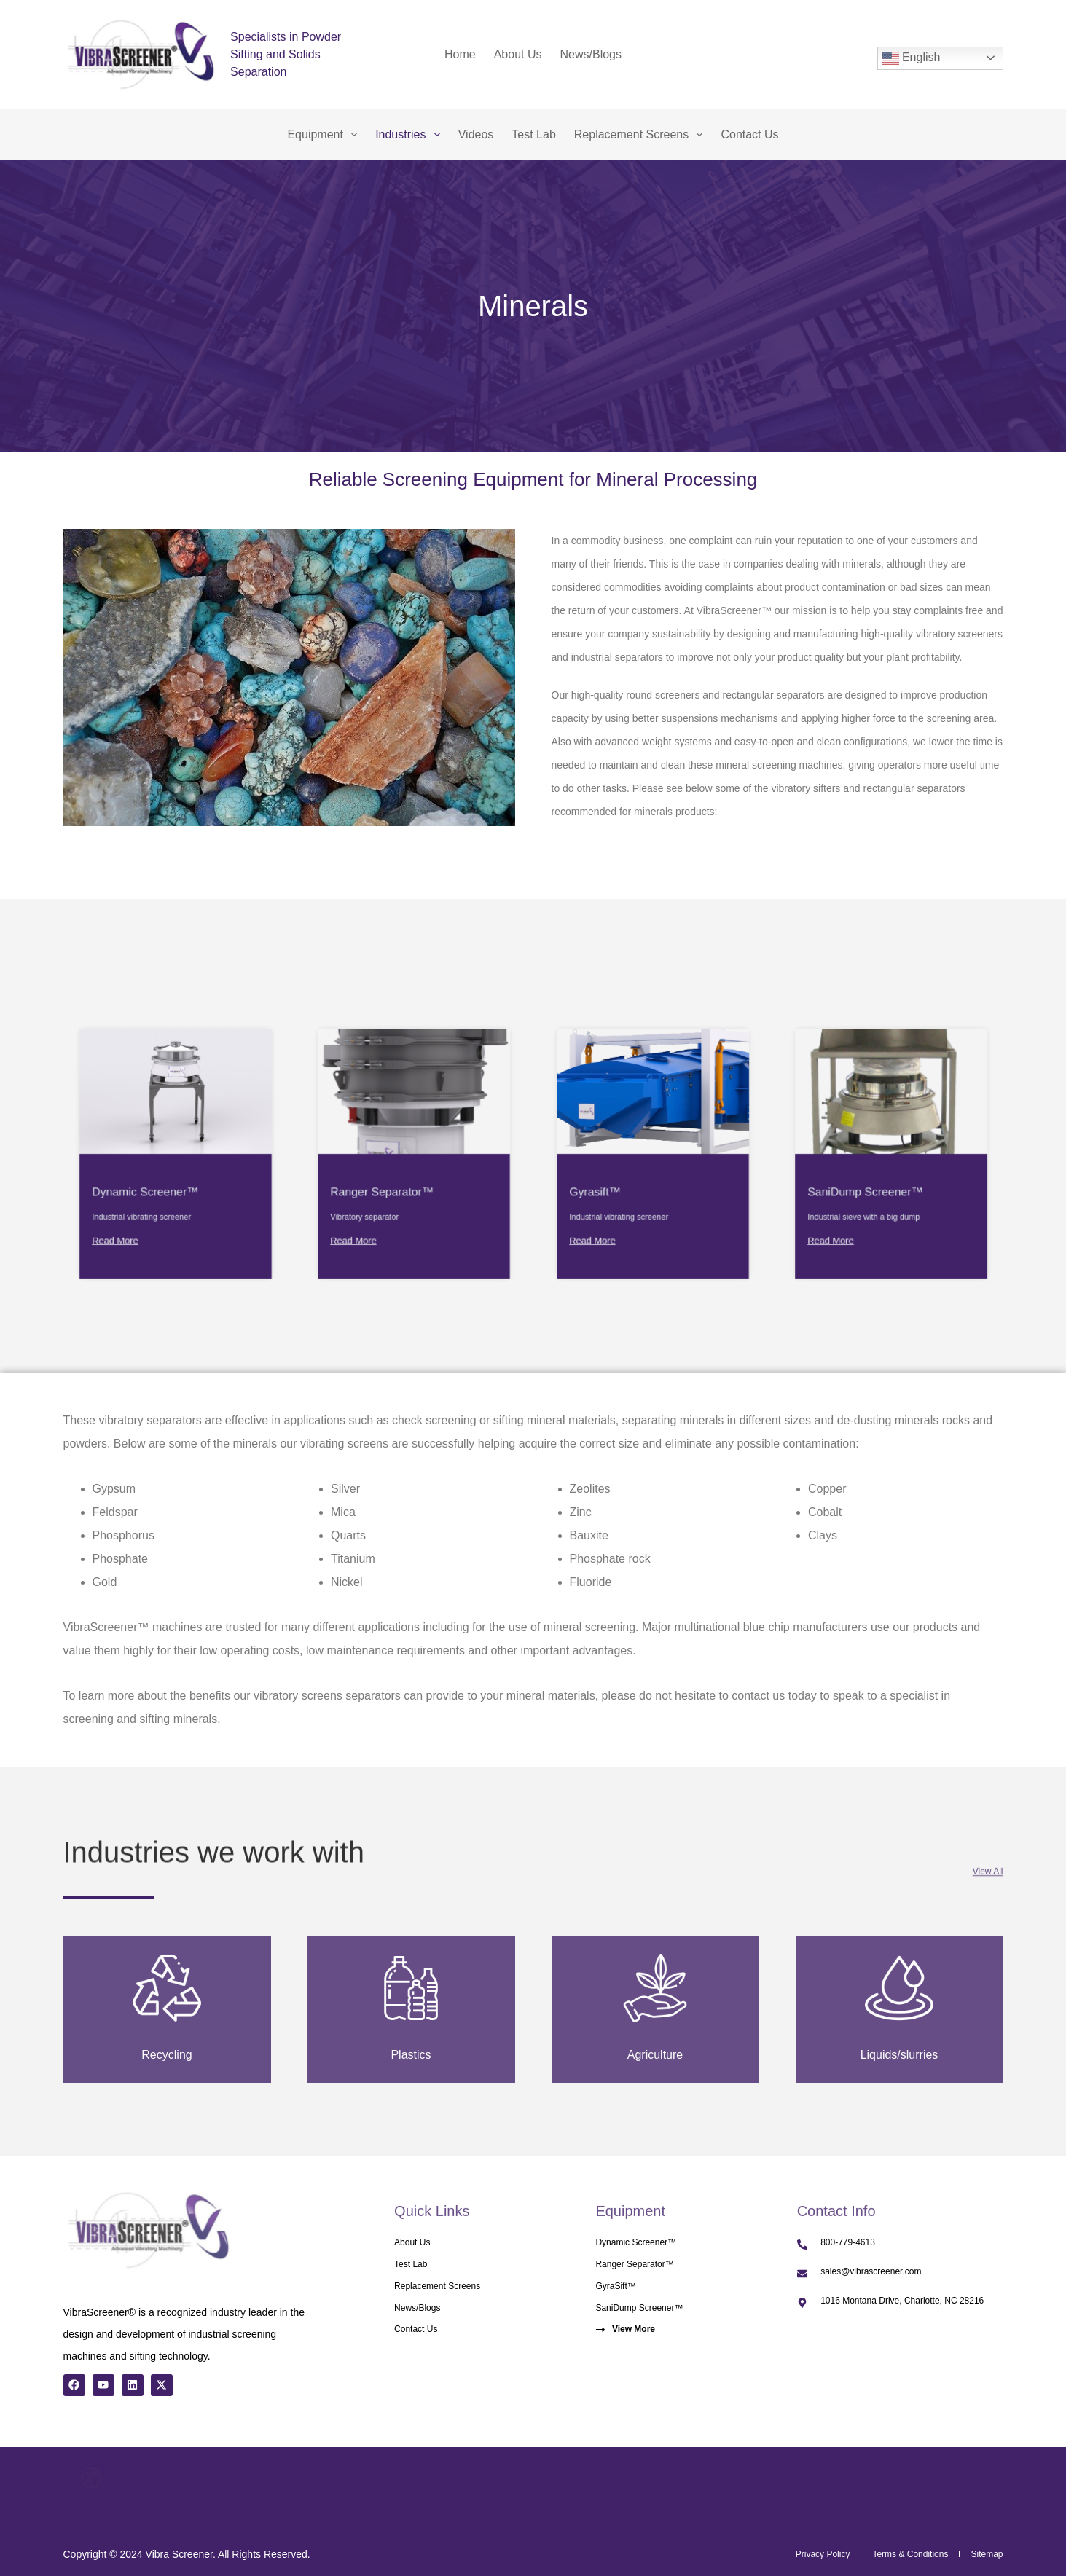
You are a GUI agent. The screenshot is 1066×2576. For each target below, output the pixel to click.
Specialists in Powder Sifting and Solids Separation (285, 54)
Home (460, 54)
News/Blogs (591, 54)
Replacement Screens (641, 135)
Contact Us (749, 134)
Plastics (411, 2054)
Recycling (167, 2054)
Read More (148, 1193)
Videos (476, 134)
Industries (410, 135)
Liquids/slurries (898, 2054)
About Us (518, 54)
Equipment (325, 135)
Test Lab (533, 134)
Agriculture (655, 2054)
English (911, 58)
